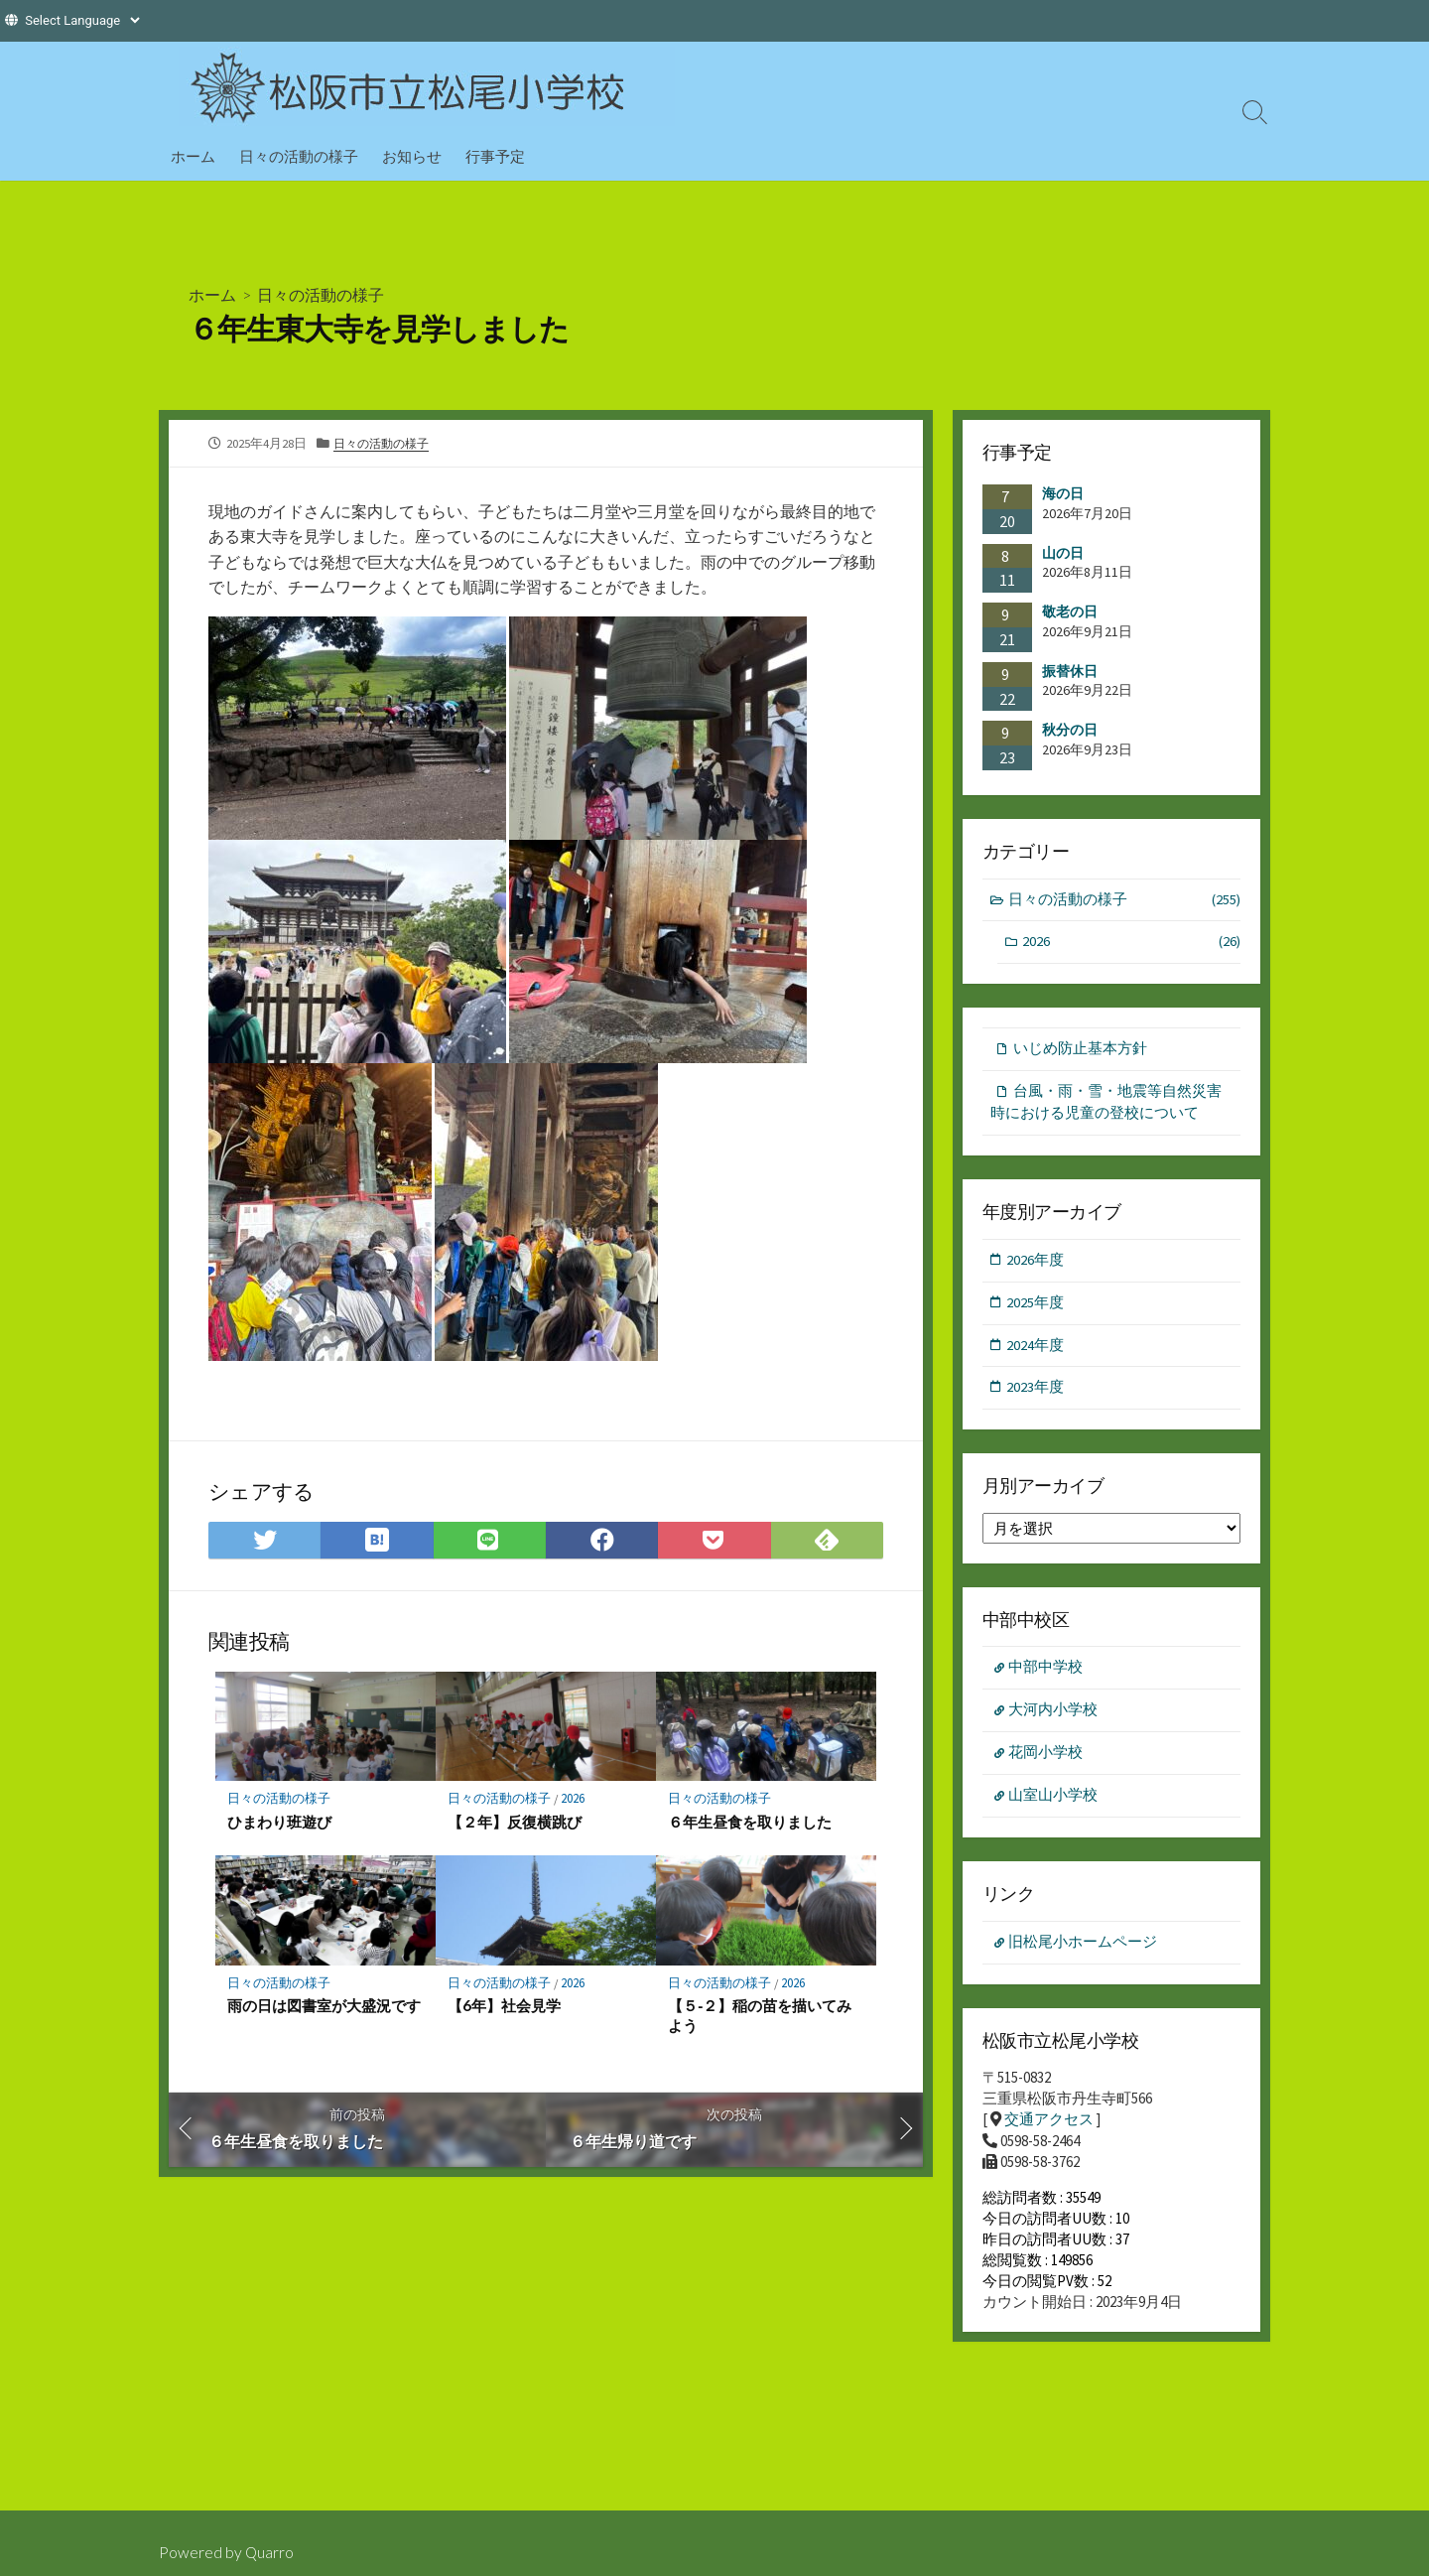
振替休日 (1070, 671)
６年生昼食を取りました (750, 1821)
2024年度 (1036, 1349)
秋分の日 (1070, 730)
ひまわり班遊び (279, 1821)
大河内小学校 (1054, 1716)
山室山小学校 (1054, 1803)
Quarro (270, 2552)
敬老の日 (1070, 611)
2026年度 (1036, 1263)
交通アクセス (1049, 2128)
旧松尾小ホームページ (1083, 1951)
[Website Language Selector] (82, 20)
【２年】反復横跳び (515, 1821)
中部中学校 (1046, 1674)
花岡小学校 (1046, 1760)
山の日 (1063, 552)
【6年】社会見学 (504, 2006)
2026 (573, 1799)
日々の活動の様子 (298, 156)
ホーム (193, 156)
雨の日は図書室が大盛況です (324, 2006)
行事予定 (495, 156)
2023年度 (1036, 1393)
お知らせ (412, 156)
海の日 (1063, 493)
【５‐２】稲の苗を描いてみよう (759, 2016)
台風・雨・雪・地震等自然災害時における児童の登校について (1106, 1105)
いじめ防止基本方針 (1080, 1050)
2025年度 (1036, 1306)
